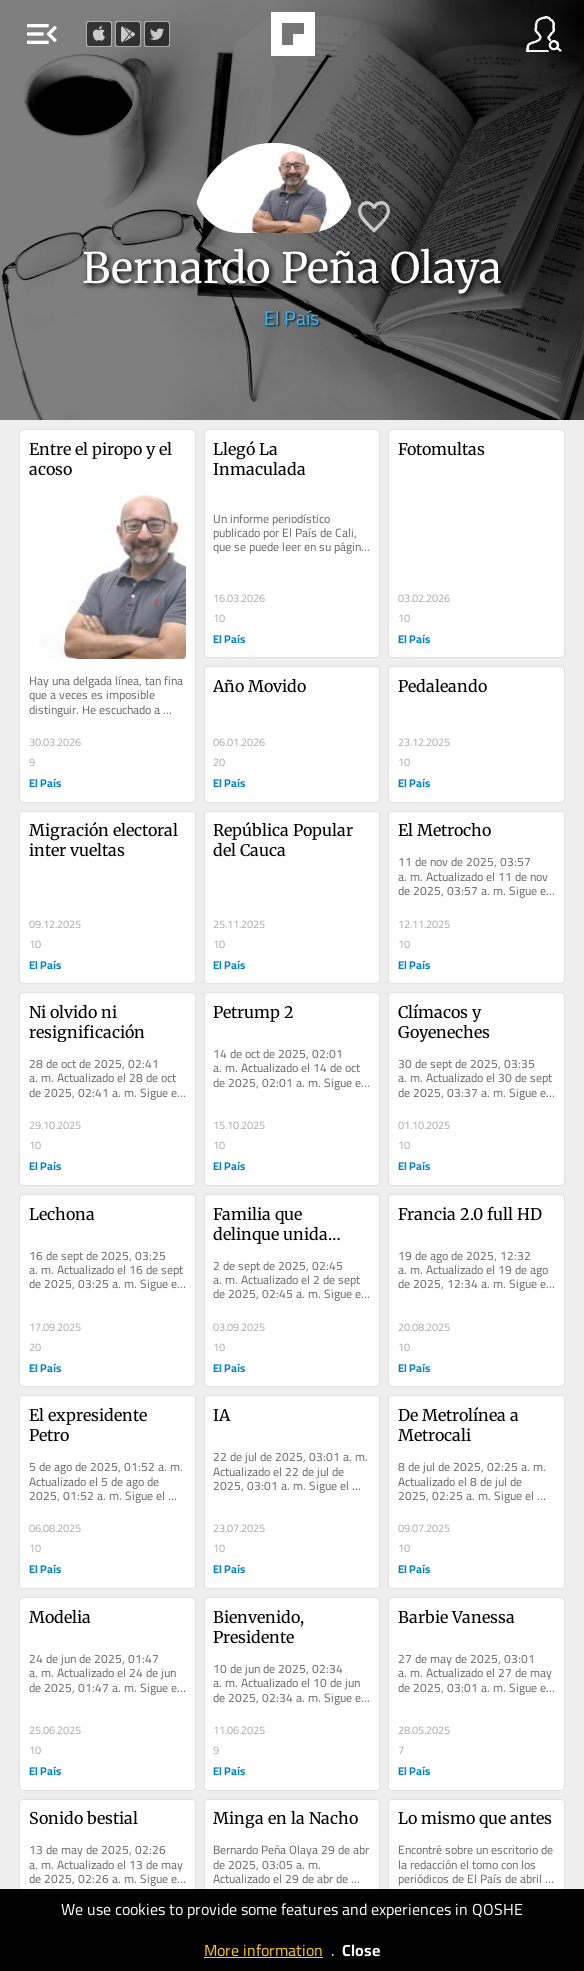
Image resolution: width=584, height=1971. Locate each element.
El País (291, 317)
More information (263, 1950)
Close (361, 1950)
